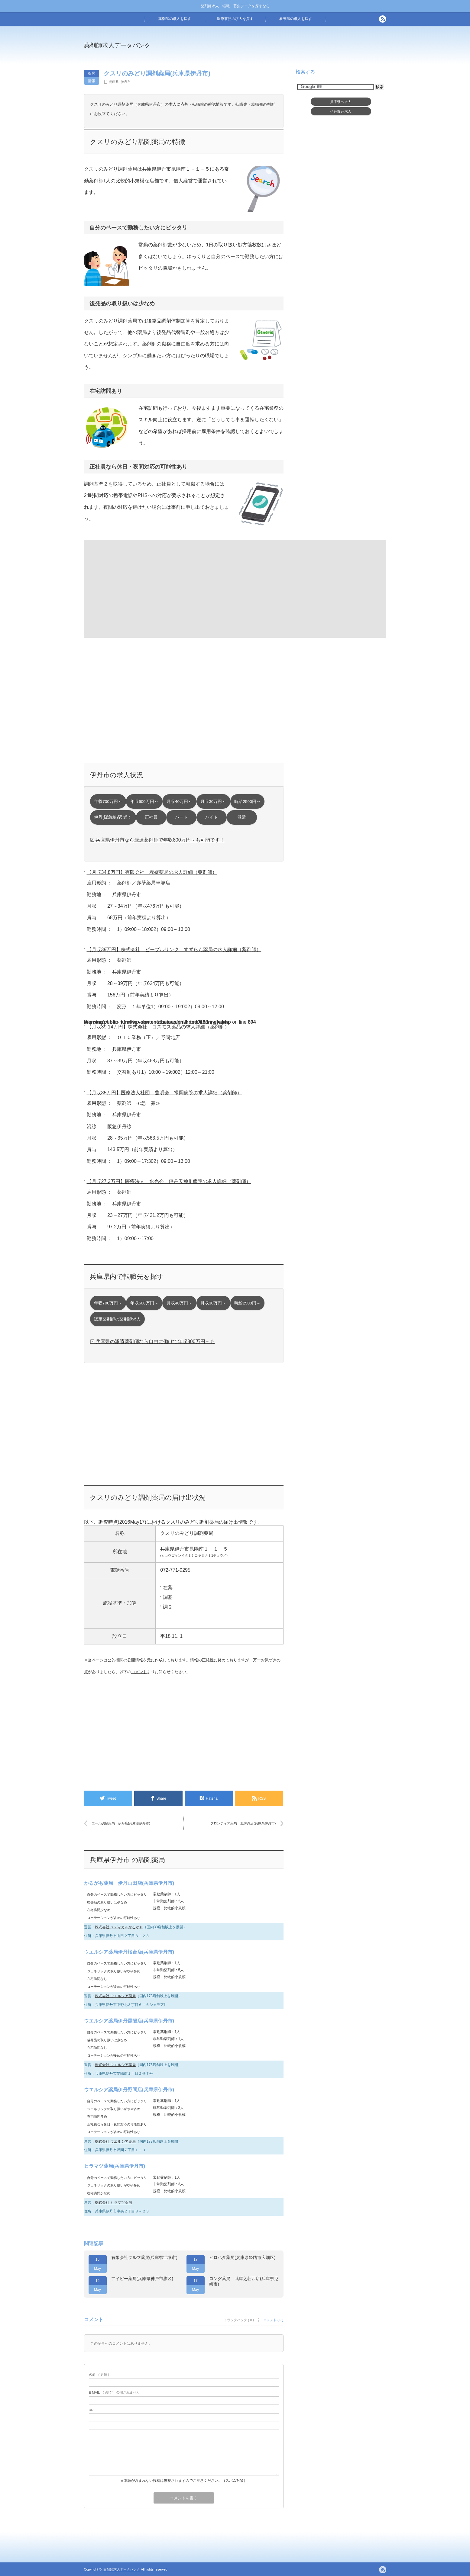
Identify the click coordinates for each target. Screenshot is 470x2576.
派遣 (242, 817)
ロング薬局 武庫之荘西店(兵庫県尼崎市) (243, 2281)
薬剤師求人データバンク (117, 45)
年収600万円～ (144, 801)
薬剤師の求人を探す (174, 19)
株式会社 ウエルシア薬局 (115, 1996)
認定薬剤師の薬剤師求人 (117, 1319)
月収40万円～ (179, 801)
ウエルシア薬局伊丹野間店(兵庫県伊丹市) (129, 2089)
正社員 (151, 817)
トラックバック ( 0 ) (239, 2320)
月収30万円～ (213, 801)
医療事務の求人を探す (235, 19)
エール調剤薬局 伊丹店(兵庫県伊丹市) (121, 1823)
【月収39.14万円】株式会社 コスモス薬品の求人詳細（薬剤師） (158, 1026)
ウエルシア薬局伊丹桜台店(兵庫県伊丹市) (129, 1952)
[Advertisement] (285, 49)
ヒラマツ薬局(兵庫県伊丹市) (114, 2166)
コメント (139, 1672)
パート (181, 817)
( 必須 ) (99, 2374)
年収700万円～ (108, 801)
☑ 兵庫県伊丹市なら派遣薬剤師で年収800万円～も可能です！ (157, 839)
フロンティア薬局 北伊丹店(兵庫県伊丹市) (243, 1823)
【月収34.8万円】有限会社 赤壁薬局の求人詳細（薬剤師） (152, 872)
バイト (211, 817)
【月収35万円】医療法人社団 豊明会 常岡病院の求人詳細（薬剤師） (164, 1092)
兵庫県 (114, 82)
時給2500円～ (247, 801)
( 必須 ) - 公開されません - (115, 2392)
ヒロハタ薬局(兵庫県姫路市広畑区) (242, 2257)
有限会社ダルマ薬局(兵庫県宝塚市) (144, 2257)
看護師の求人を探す (295, 19)
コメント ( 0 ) (273, 2320)
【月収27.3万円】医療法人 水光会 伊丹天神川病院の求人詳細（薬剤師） (169, 1181)
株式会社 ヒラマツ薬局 (113, 2202)
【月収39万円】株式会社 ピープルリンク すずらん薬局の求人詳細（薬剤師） (174, 949)
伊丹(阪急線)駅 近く (113, 817)
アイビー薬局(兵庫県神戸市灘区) (142, 2278)
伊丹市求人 (340, 111)
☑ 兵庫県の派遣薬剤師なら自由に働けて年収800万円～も (152, 1341)
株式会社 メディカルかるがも (119, 1927)
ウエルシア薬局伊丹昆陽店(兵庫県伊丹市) (129, 2020)
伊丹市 (126, 82)
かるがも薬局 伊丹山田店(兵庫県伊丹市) (129, 1883)
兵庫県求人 (340, 102)
